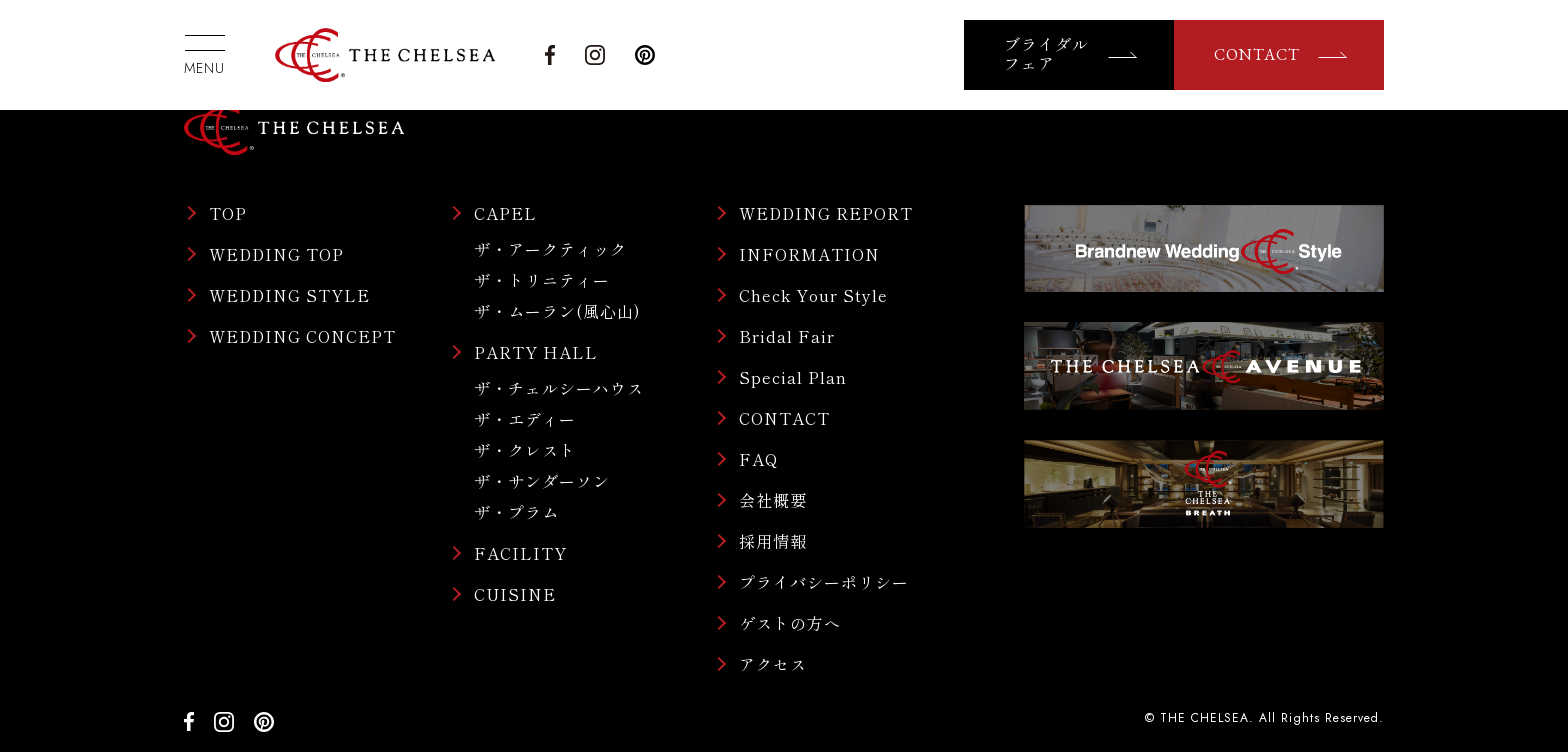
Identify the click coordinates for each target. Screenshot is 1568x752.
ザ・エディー (525, 419)
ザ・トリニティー (542, 280)
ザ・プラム (516, 512)
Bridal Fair (787, 336)
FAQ (758, 459)
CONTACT (1257, 54)
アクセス (773, 664)
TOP (228, 213)
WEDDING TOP (276, 254)
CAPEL (505, 213)
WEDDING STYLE (289, 295)
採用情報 (773, 541)
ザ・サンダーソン (542, 481)
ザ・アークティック (550, 249)
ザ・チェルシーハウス (559, 388)
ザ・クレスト (525, 450)
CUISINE (515, 594)
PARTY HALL (536, 352)
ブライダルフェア (1046, 55)
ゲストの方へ (790, 623)
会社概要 (773, 500)
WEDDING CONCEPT (302, 336)
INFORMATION (809, 254)
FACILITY (520, 553)
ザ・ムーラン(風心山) (557, 311)
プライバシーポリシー (824, 582)
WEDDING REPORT (826, 213)
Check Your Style (813, 295)
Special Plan (793, 377)
